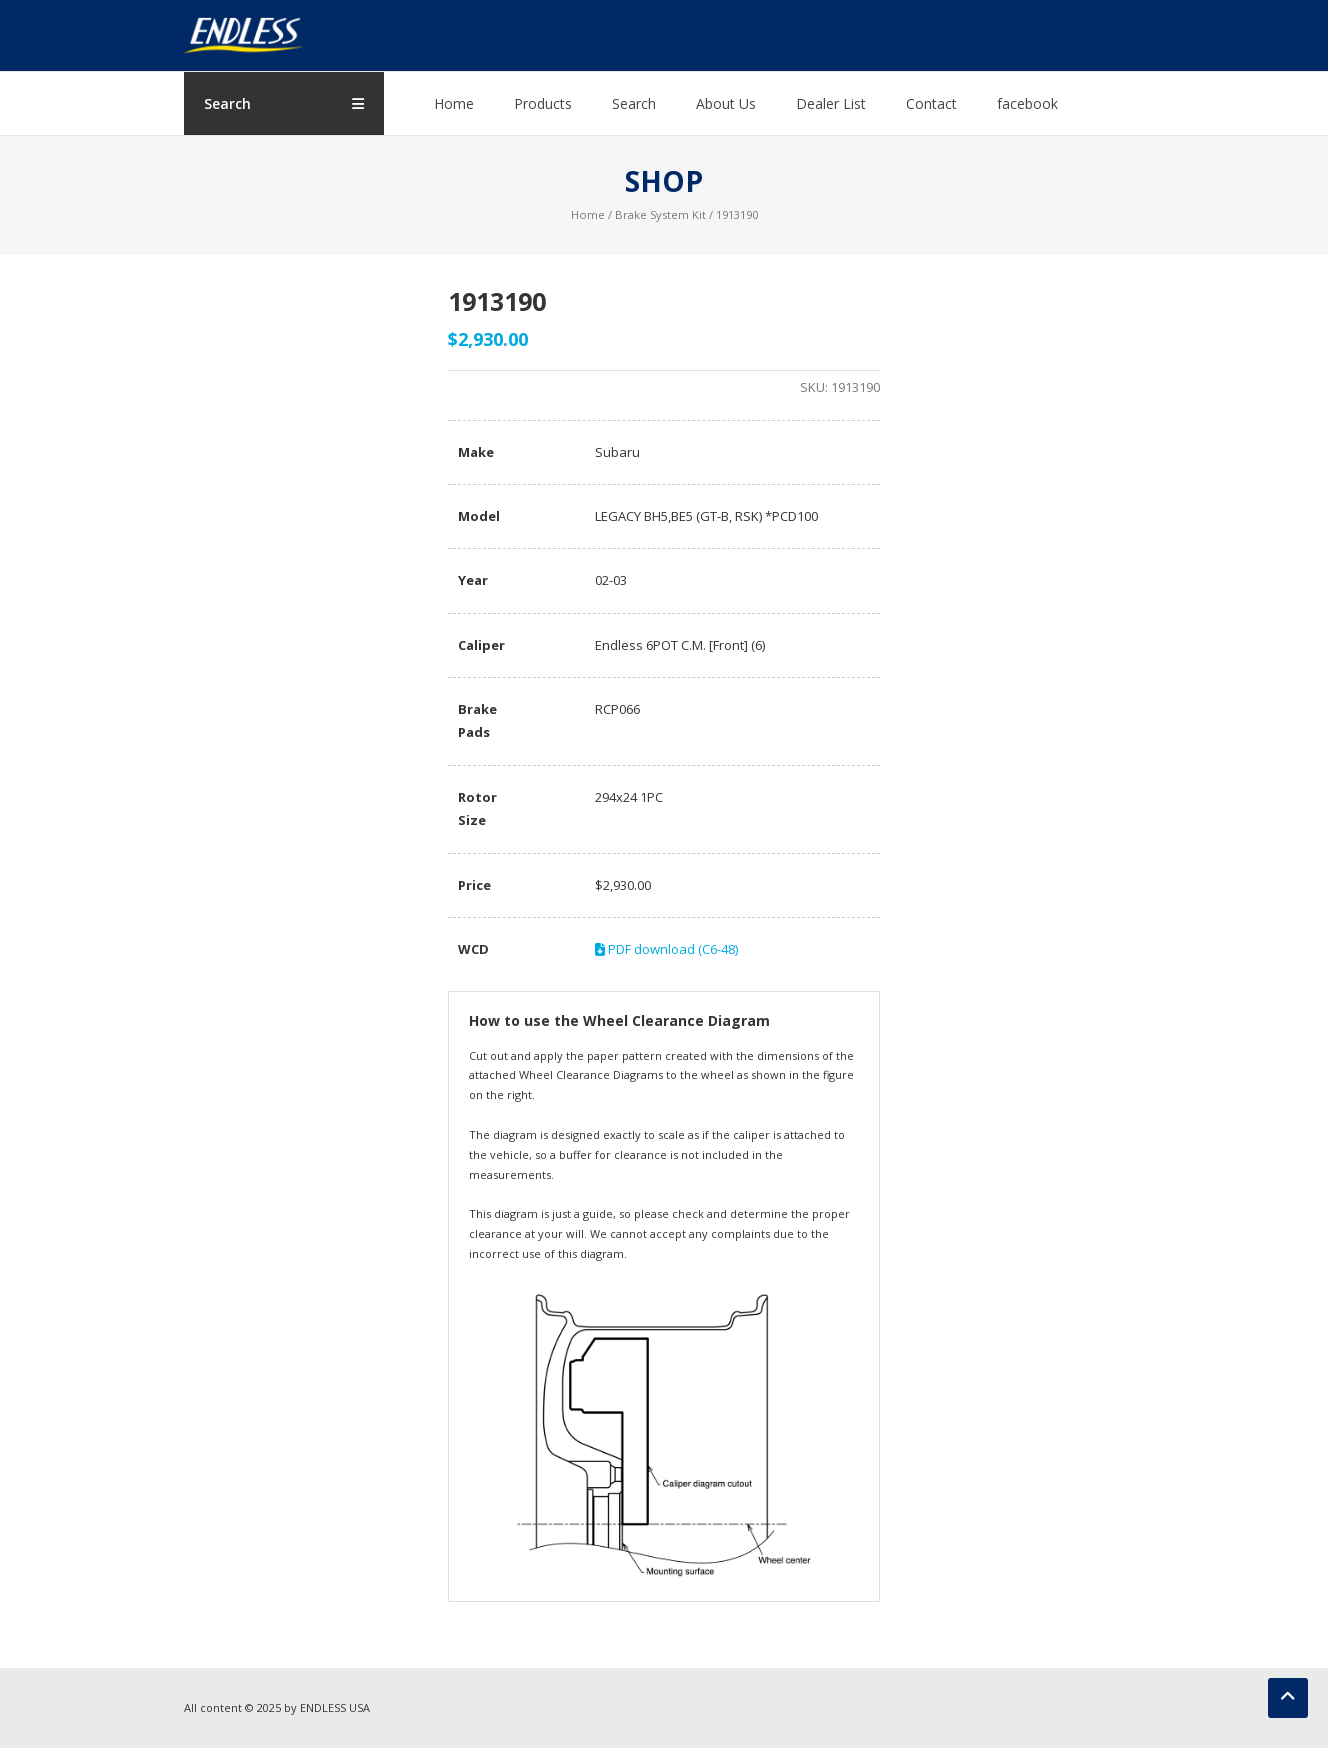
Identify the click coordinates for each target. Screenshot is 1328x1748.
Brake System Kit (660, 214)
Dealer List (831, 103)
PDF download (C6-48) (666, 949)
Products (543, 103)
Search (634, 103)
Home (454, 103)
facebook (1027, 103)
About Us (726, 103)
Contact (931, 103)
